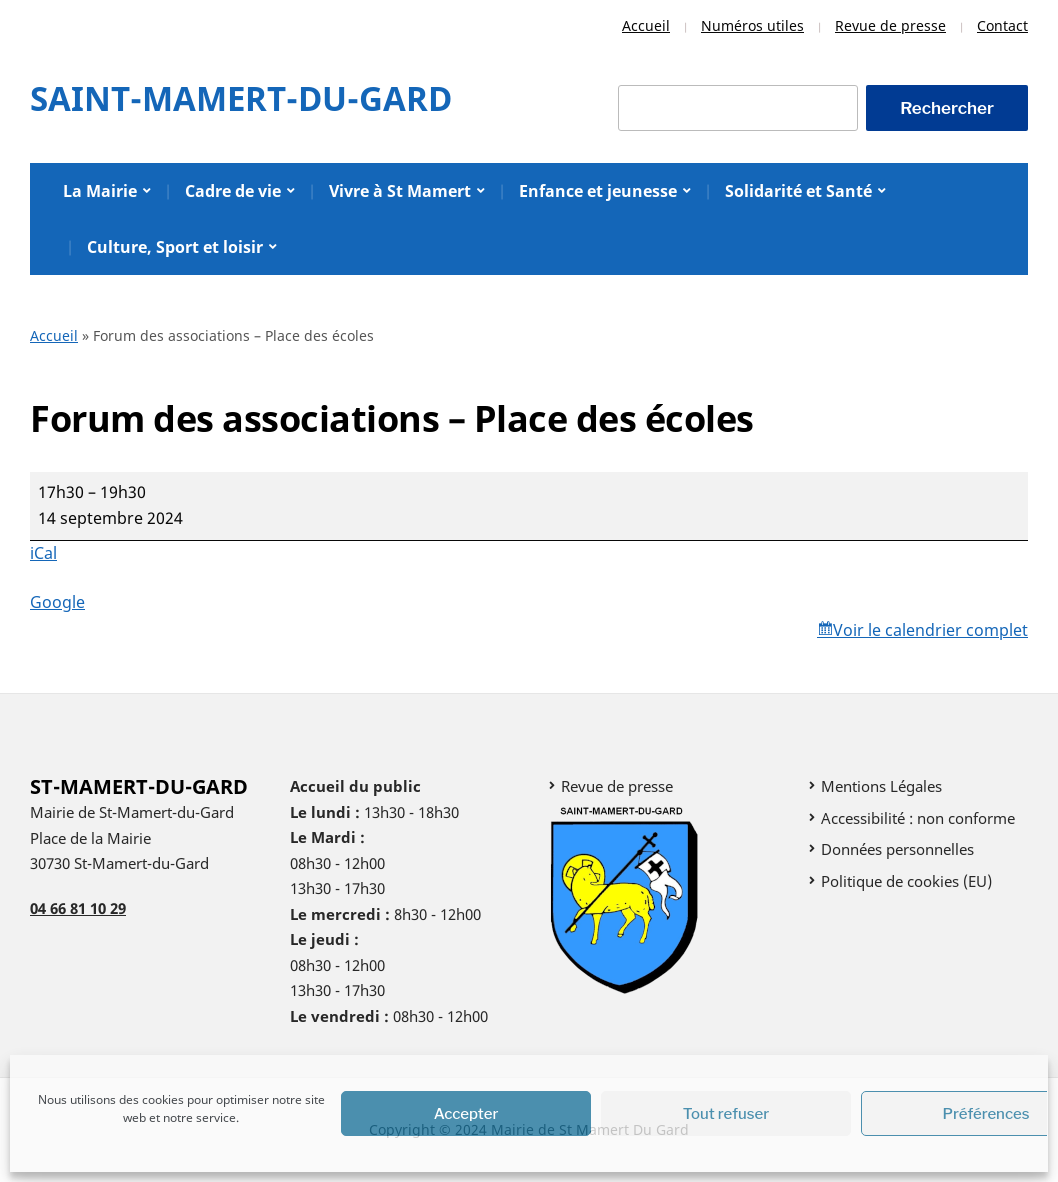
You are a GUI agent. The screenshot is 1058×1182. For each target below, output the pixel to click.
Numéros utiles (752, 25)
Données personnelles (897, 849)
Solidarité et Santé (798, 191)
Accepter (466, 1114)
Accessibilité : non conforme (918, 818)
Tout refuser (726, 1114)
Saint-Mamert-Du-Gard (241, 98)
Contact (1002, 25)
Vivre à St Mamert (400, 191)
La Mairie (100, 191)
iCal (43, 553)
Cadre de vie (233, 191)
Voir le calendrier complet (930, 630)
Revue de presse (890, 25)
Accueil (646, 25)
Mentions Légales (881, 786)
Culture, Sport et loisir (175, 247)
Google (57, 602)
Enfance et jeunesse (598, 191)
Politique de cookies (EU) (906, 881)
